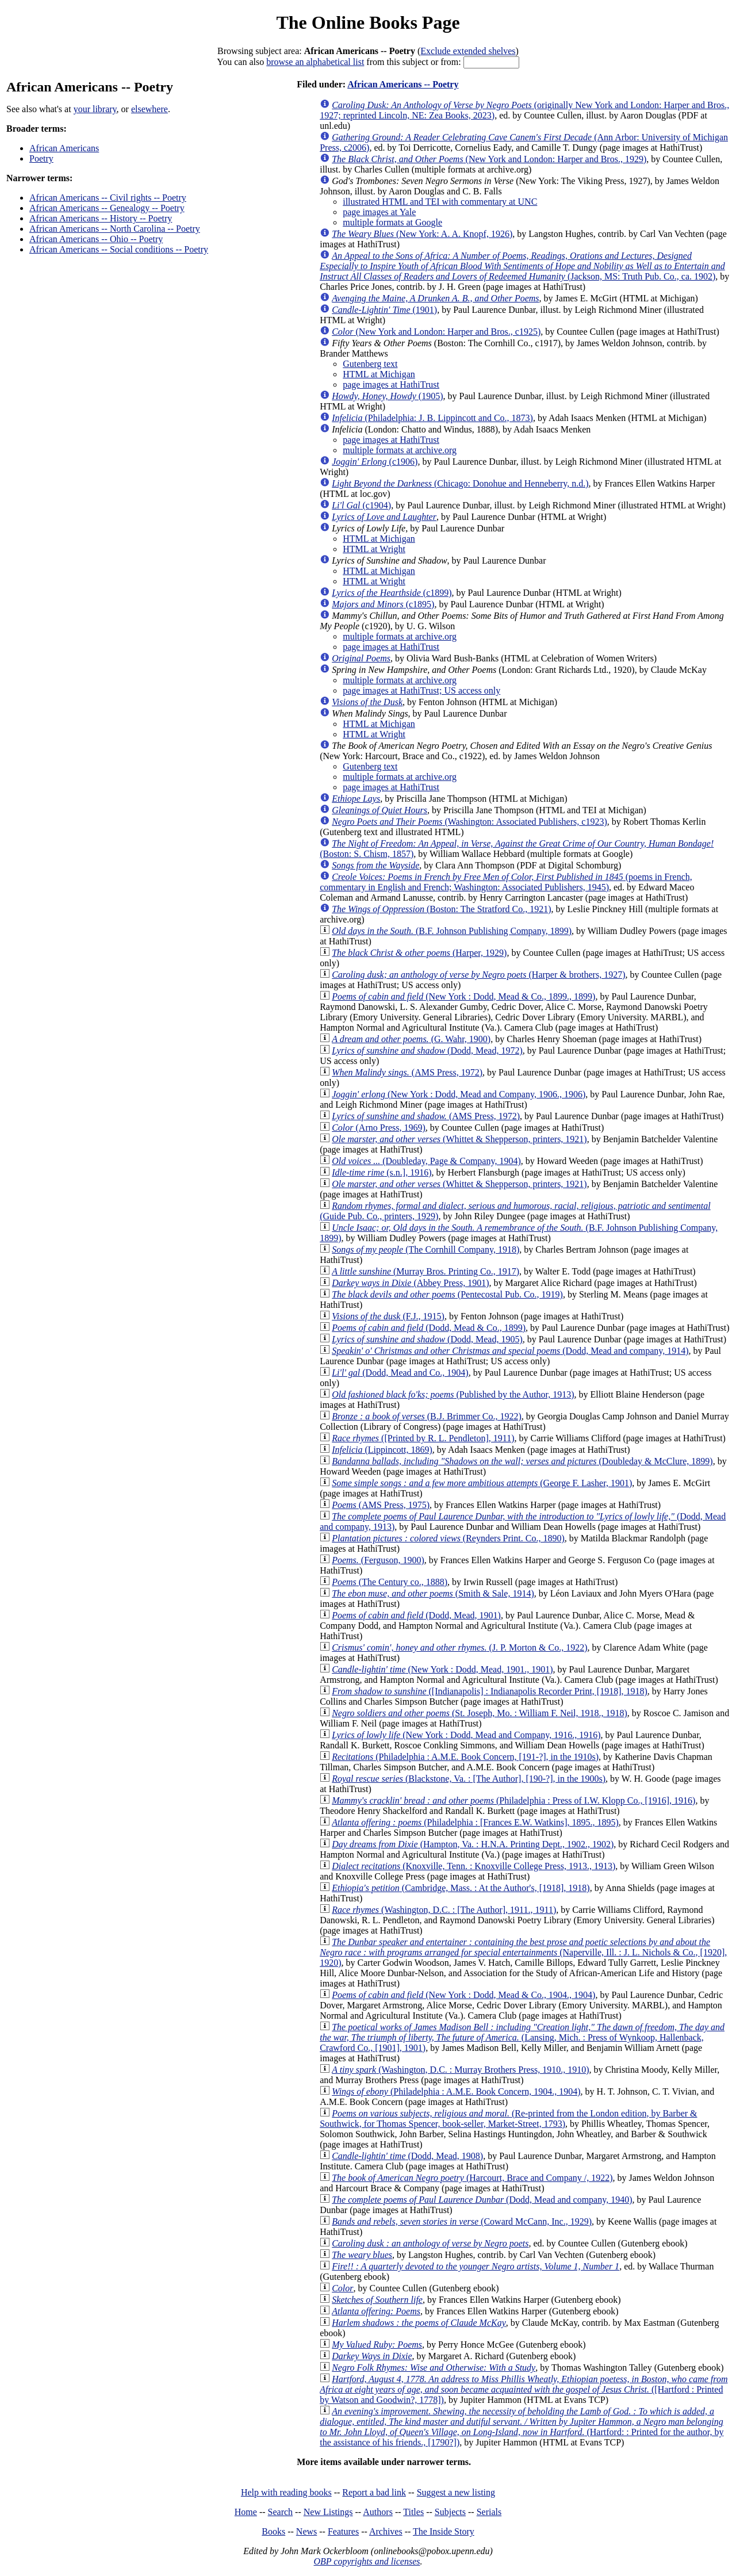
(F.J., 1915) (388, 1316)
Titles (413, 2512)
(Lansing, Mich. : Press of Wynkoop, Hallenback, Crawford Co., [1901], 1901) (522, 2037)
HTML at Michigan (379, 374)
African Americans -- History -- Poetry (100, 218)
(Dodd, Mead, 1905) (427, 1339)
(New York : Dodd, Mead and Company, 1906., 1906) (458, 1094)
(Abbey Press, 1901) (410, 1283)
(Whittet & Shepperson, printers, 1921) (459, 1139)
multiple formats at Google (392, 222)
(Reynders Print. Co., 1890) (448, 1538)
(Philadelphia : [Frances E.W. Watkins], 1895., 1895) (475, 1822)
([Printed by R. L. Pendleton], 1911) (423, 1438)
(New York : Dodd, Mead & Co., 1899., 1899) (463, 996)
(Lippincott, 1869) (382, 1449)
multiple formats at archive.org (400, 450)
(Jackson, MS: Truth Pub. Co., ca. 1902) (522, 266)
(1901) (384, 310)
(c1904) (361, 505)
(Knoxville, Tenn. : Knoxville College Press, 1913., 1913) (473, 1866)
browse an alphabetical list (315, 62)
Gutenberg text (370, 364)
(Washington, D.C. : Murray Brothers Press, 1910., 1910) (460, 2069)
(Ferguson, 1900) (378, 1560)
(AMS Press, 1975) (381, 1505)
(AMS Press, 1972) (407, 1072)
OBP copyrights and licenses (366, 2561)
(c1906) (374, 461)
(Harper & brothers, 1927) (478, 974)
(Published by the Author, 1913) (453, 1394)
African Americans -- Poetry (402, 84)
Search (280, 2512)
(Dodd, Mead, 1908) (407, 2156)
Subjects (450, 2512)
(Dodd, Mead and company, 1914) (510, 1351)
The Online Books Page (367, 22)
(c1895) (383, 604)
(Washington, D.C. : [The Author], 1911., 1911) (444, 1910)
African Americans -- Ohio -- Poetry (96, 239)
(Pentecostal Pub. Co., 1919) (447, 1294)
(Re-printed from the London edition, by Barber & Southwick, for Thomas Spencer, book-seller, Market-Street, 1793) (508, 2118)
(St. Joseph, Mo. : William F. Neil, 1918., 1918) (479, 1713)
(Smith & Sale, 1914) (433, 1593)
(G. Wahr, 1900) (411, 1039)
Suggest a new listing (456, 2492)
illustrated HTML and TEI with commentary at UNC (440, 201)
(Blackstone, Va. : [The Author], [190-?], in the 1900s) (468, 1778)
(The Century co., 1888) (389, 1582)
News (306, 2531)
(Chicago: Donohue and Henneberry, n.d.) (460, 483)
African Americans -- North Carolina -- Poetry (114, 229)
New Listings (328, 2512)
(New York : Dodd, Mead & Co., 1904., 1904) (463, 1995)
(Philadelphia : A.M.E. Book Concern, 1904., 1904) (456, 2091)
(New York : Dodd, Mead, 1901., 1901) (442, 1669)
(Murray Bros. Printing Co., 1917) (425, 1271)
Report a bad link (374, 2492)
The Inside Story (443, 2531)
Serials (489, 2512)
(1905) (387, 396)
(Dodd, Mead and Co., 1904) (400, 1372)
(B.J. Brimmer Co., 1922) (427, 1416)
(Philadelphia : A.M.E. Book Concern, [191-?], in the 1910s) (465, 1757)
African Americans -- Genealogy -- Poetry (107, 208)
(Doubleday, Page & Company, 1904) (426, 1161)
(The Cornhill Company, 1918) (425, 1249)
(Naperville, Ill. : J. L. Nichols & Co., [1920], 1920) (523, 1952)
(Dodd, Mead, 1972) (427, 1050)
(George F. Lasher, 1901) (482, 1483)
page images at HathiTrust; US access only (421, 690)
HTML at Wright (374, 549)
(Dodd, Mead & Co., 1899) (429, 1328)
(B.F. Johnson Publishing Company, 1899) (452, 931)
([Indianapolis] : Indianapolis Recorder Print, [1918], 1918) (489, 1691)
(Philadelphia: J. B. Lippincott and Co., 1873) (432, 418)
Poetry (41, 158)
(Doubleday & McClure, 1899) (522, 1461)
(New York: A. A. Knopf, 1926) (422, 234)
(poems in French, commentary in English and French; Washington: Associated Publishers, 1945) (506, 882)
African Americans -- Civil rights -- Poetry (107, 197)
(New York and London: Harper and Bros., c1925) (436, 331)
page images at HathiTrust (391, 384)
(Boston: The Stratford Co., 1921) (441, 909)
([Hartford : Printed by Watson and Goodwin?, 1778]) (523, 2389)
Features (343, 2531)
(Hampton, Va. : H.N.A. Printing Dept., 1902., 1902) (473, 1844)
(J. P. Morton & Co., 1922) (459, 1647)
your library (95, 109)
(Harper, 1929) (419, 953)
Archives (385, 2531)
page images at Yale (379, 212)
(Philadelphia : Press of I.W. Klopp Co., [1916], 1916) (513, 1800)
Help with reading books (286, 2492)
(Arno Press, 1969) (378, 1127)
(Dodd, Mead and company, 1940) (482, 2199)
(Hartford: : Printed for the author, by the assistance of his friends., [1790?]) (521, 2426)
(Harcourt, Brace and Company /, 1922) (472, 2178)
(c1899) (391, 593)
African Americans (64, 148)
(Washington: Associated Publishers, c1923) (469, 821)
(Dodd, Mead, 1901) (416, 1615)
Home (246, 2512)
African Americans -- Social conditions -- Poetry (118, 249)
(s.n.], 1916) (381, 1172)
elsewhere (149, 109)
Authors (378, 2512)
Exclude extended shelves (467, 51)
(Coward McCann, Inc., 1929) (462, 2221)
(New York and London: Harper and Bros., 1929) (489, 159)
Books (273, 2531)
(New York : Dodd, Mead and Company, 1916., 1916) (466, 1735)
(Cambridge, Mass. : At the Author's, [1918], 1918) (461, 1888)
